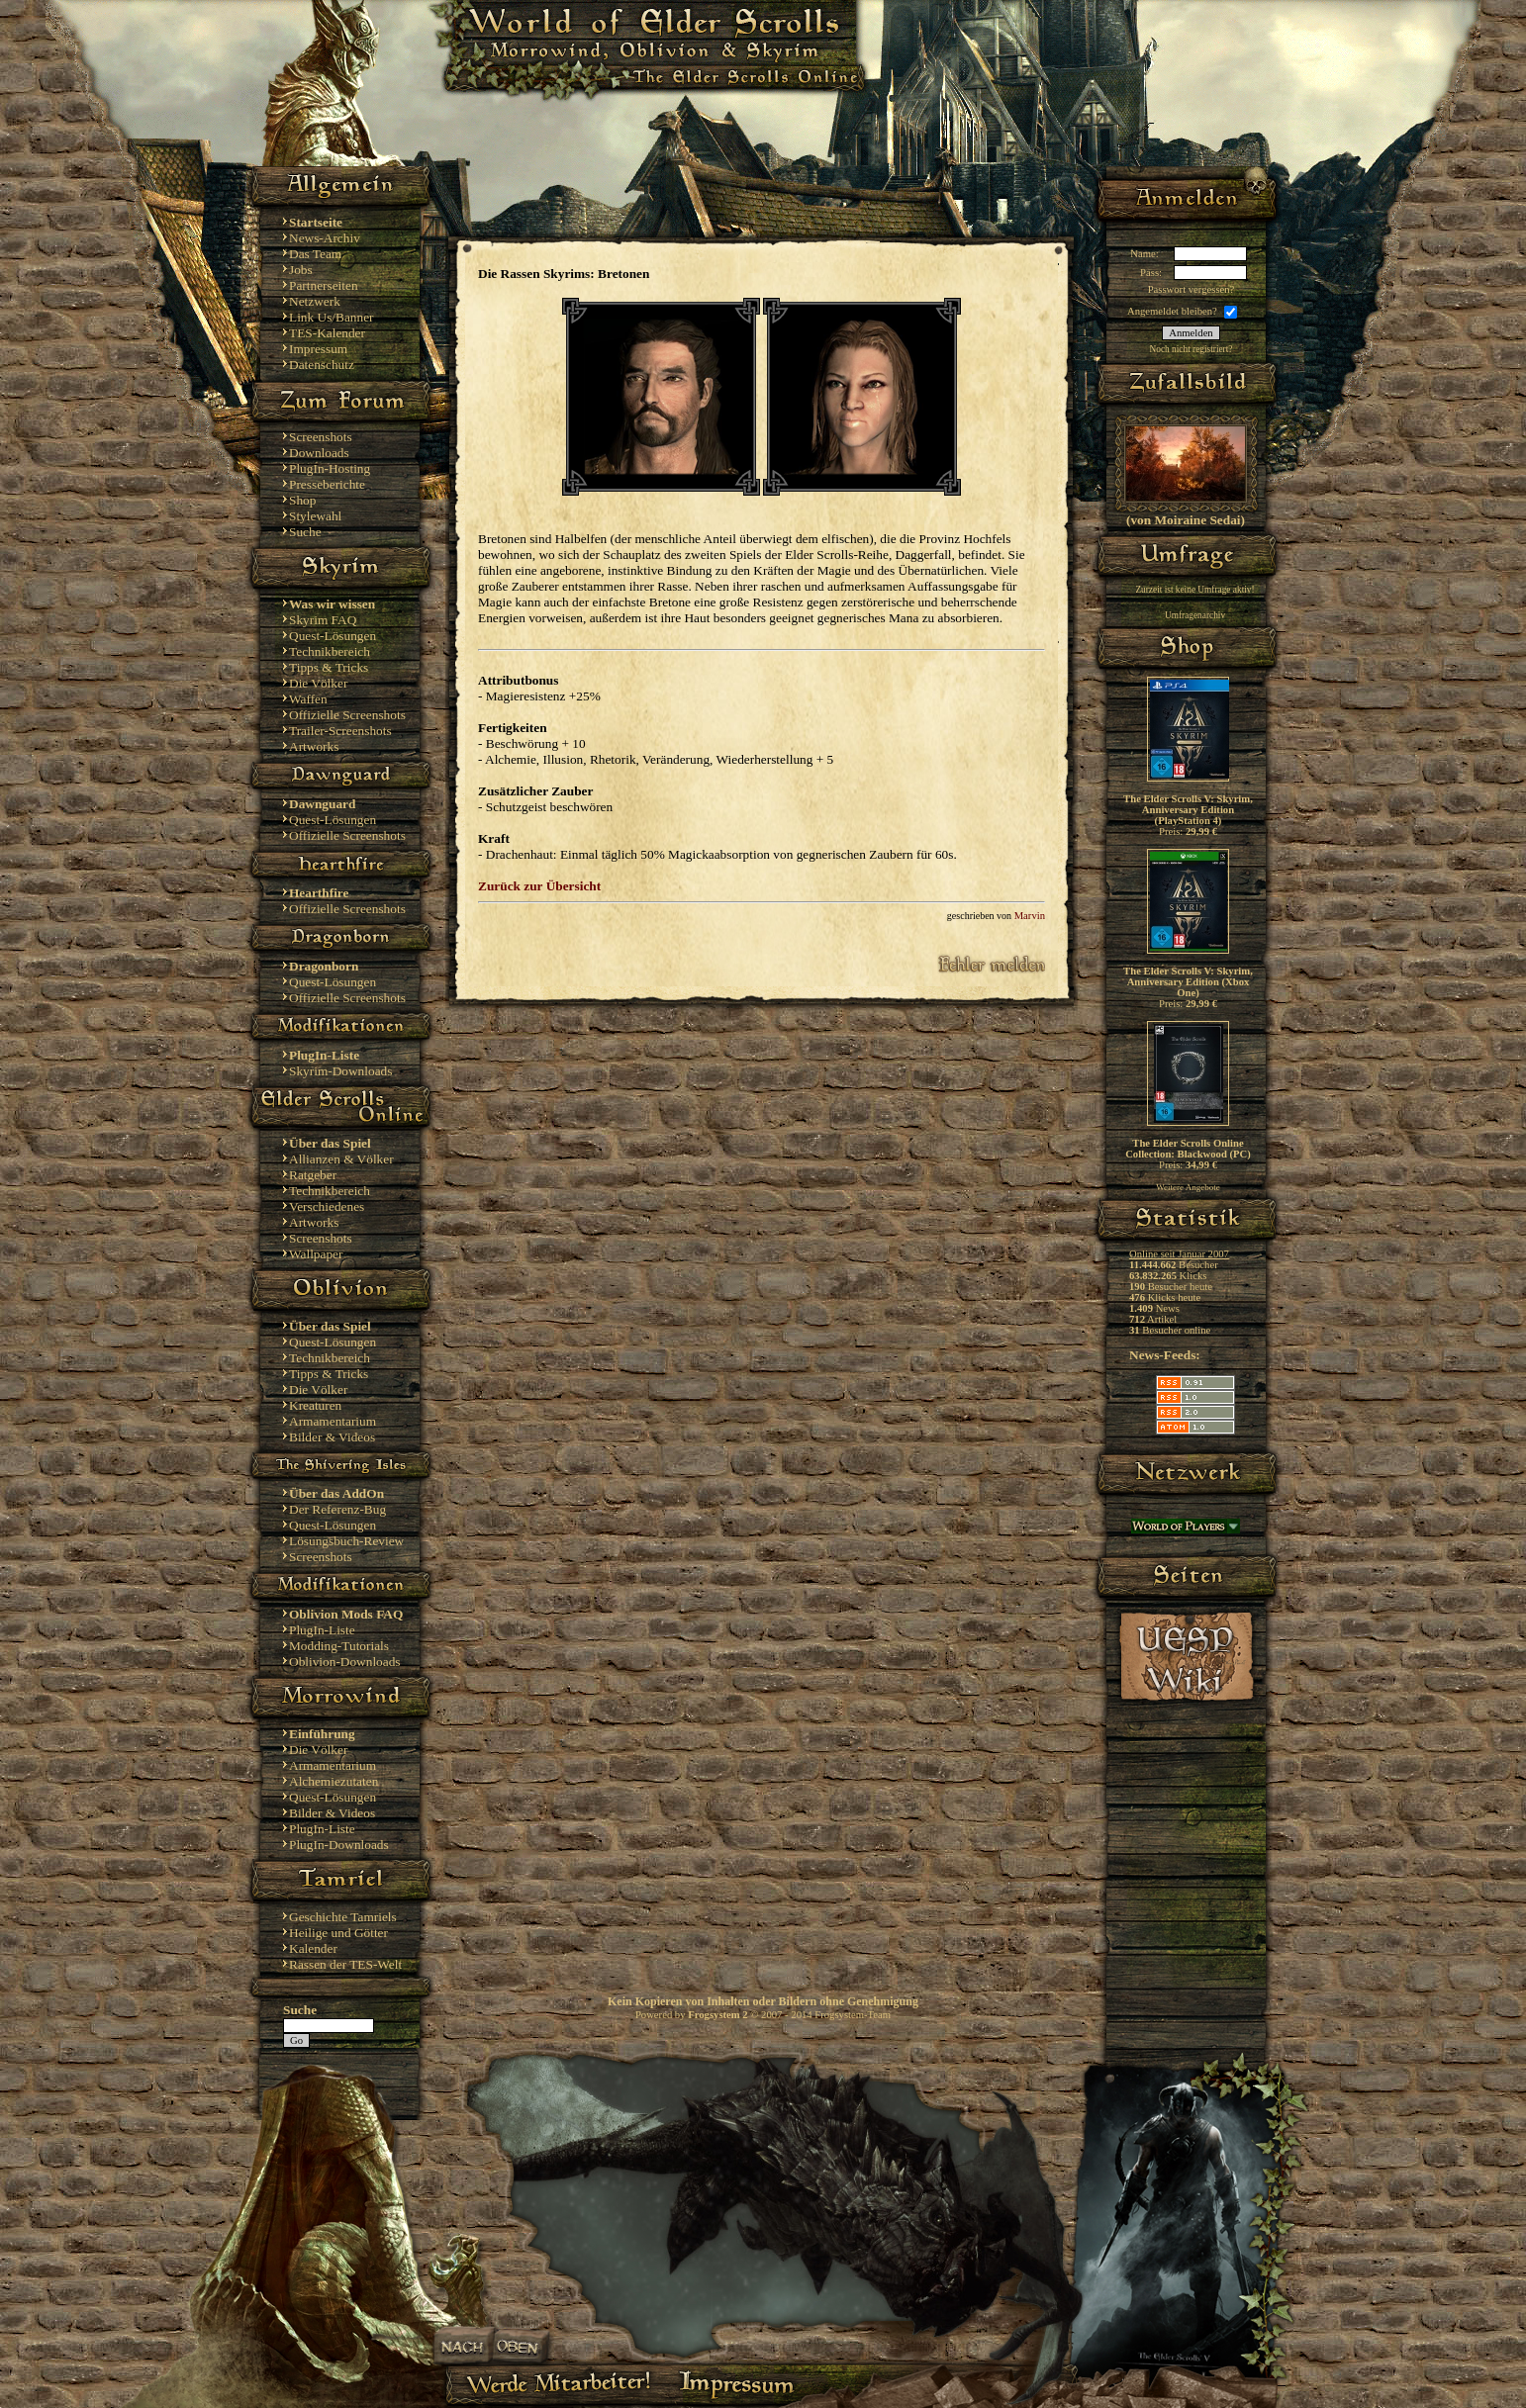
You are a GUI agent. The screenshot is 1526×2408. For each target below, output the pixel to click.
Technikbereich (329, 651)
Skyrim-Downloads (340, 1071)
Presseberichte (327, 484)
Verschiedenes (326, 1206)
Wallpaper (315, 1254)
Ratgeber (312, 1174)
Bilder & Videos (332, 1437)
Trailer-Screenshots (340, 730)
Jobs (301, 269)
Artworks (313, 746)
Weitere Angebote (1188, 1187)
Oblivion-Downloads (345, 1661)
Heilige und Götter (338, 1932)
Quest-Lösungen (332, 635)
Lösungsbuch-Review (346, 1540)
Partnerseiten (323, 285)
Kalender (313, 1948)
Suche (305, 531)
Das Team (315, 253)
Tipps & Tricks (328, 667)
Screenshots (320, 436)
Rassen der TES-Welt (345, 1964)
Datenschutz (321, 364)
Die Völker (318, 683)
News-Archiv (324, 238)
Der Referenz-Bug (337, 1509)
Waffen (308, 699)
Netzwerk (314, 301)
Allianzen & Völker (341, 1159)
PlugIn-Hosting (329, 468)
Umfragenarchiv (1195, 615)
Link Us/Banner (331, 317)
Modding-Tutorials (339, 1645)
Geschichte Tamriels (343, 1916)
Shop (302, 500)
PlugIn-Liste (322, 1629)
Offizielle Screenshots (347, 714)
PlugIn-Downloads (339, 1844)
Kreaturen (315, 1405)
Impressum (318, 348)
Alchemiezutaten (333, 1781)
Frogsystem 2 (717, 2014)
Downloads (319, 452)
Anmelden (1190, 332)
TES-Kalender (327, 332)
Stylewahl (315, 516)
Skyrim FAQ (322, 619)
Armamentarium (332, 1421)
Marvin (1029, 915)
